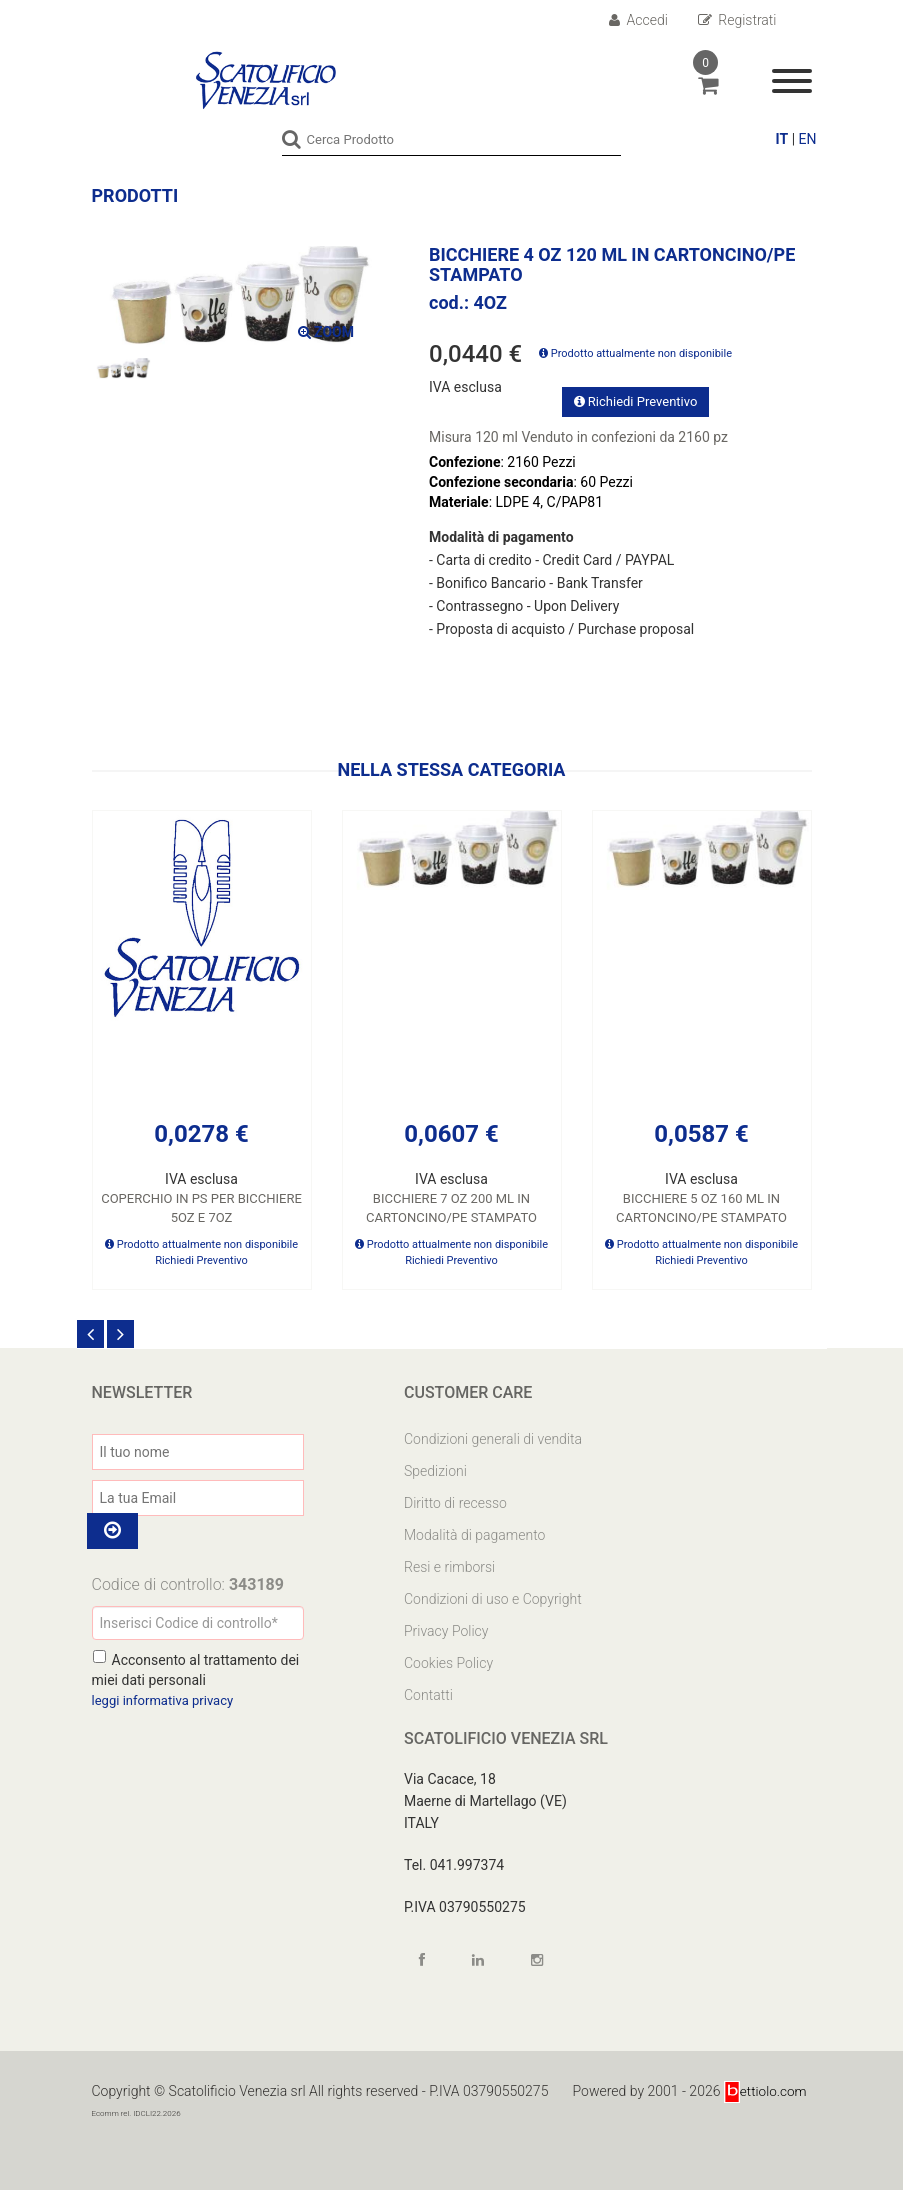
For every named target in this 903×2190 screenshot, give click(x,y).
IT (782, 139)
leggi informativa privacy (168, 1700)
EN (808, 139)
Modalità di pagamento (474, 1534)
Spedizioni (435, 1470)
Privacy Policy (446, 1630)
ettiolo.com (763, 2090)
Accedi (638, 20)
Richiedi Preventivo (636, 400)
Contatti (428, 1694)
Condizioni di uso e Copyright (493, 1598)
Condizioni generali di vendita (493, 1438)
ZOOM (326, 332)
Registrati (737, 20)
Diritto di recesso (455, 1502)
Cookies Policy (448, 1662)
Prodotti (135, 194)
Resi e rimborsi (449, 1566)
